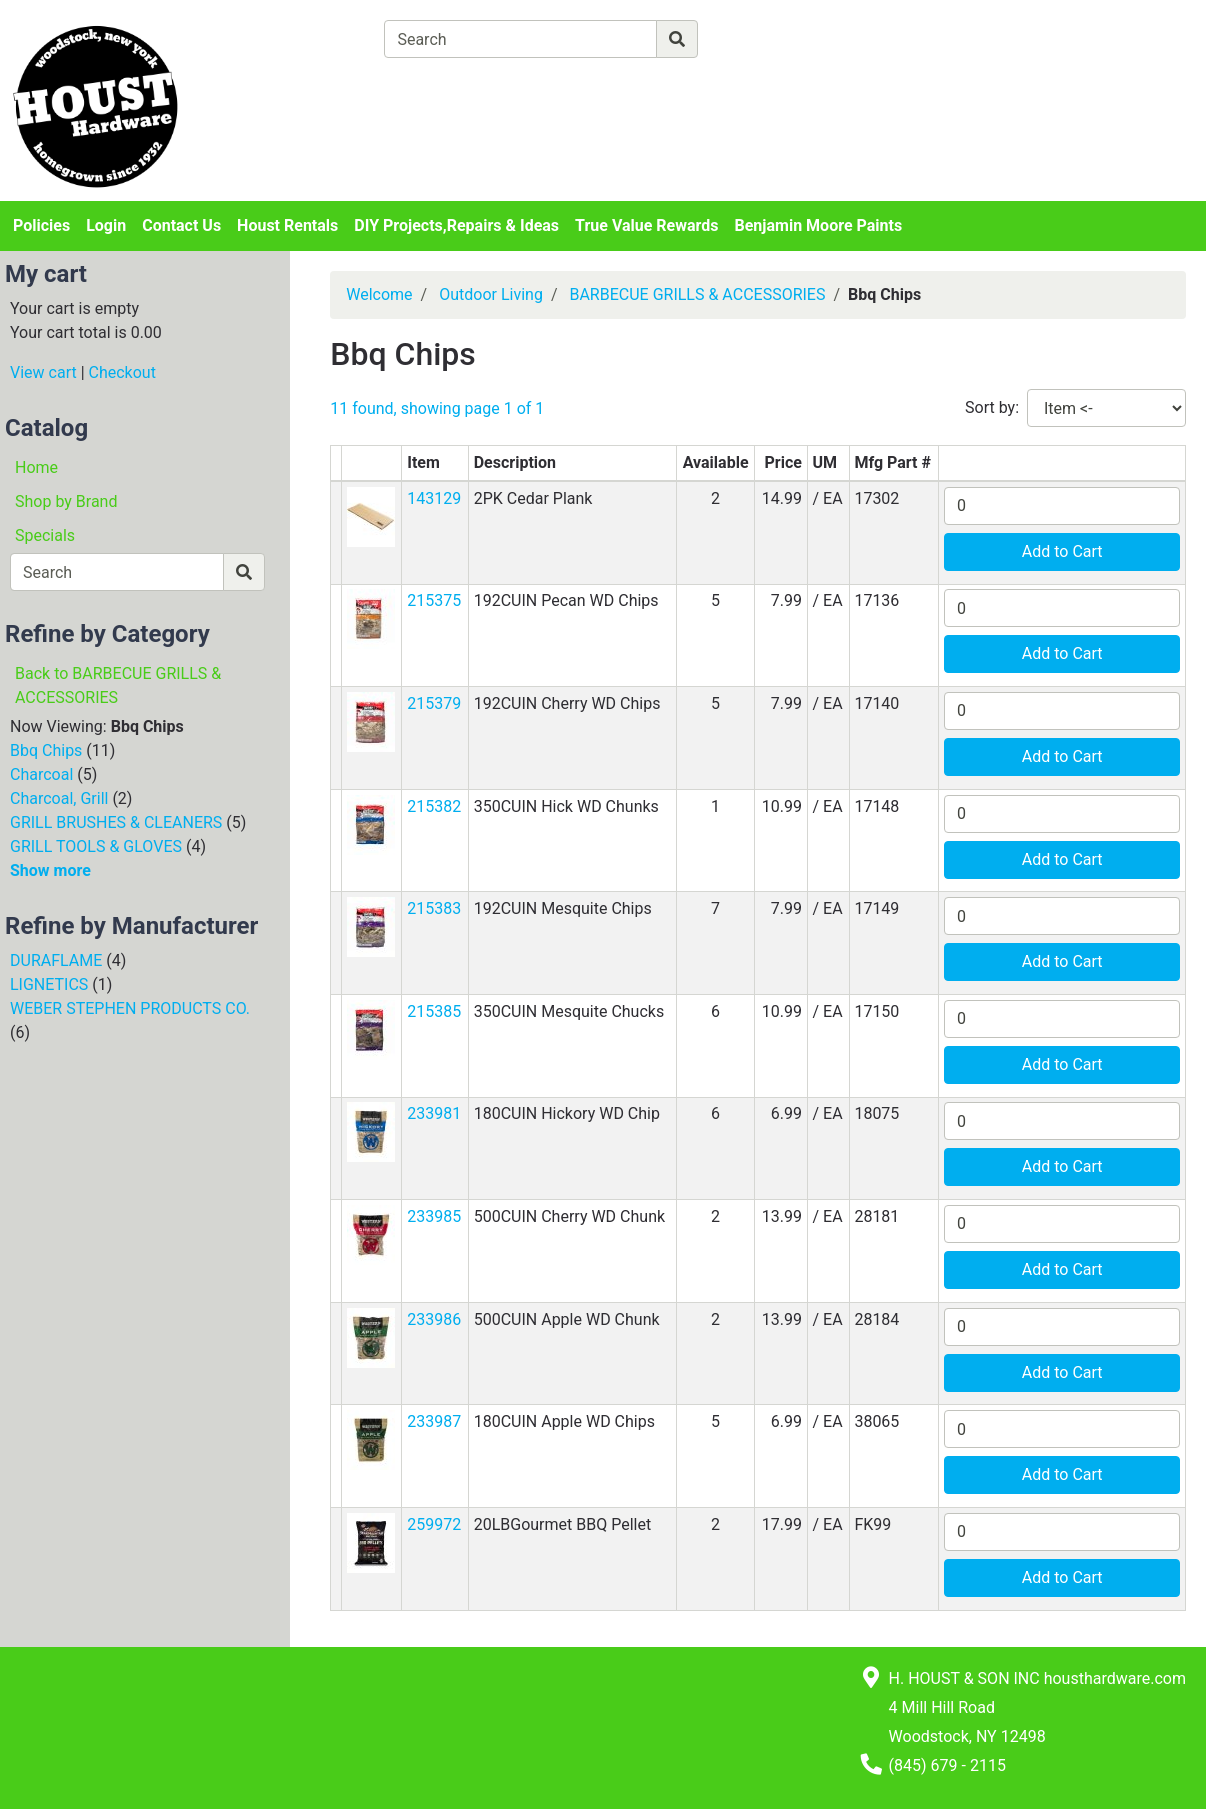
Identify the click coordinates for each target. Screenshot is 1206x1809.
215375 (434, 600)
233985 (434, 1216)
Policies (41, 225)
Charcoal (41, 774)
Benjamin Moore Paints (819, 225)
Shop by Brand (66, 501)
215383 (434, 908)
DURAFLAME (56, 960)
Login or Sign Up (1055, 63)
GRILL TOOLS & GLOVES (96, 846)
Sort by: (992, 407)
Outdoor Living (491, 294)
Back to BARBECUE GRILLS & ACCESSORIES (118, 685)
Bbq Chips (46, 750)
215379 (434, 703)
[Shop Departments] (312, 39)
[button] (371, 515)
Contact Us (181, 225)
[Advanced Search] (785, 38)
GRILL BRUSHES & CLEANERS (116, 822)
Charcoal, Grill (59, 798)
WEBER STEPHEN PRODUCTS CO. (130, 1008)
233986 (434, 1319)
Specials (45, 535)
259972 (434, 1524)
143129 (434, 498)
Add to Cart (1062, 551)
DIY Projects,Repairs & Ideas (456, 225)
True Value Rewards (646, 225)
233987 (434, 1421)
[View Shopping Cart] (462, 85)
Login (106, 225)
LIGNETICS (49, 984)
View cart (43, 372)
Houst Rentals (287, 225)
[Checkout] (653, 85)
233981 (434, 1113)
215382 (434, 806)
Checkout (122, 372)
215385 (434, 1011)
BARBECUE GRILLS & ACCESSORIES (697, 294)
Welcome (379, 294)
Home (36, 467)
